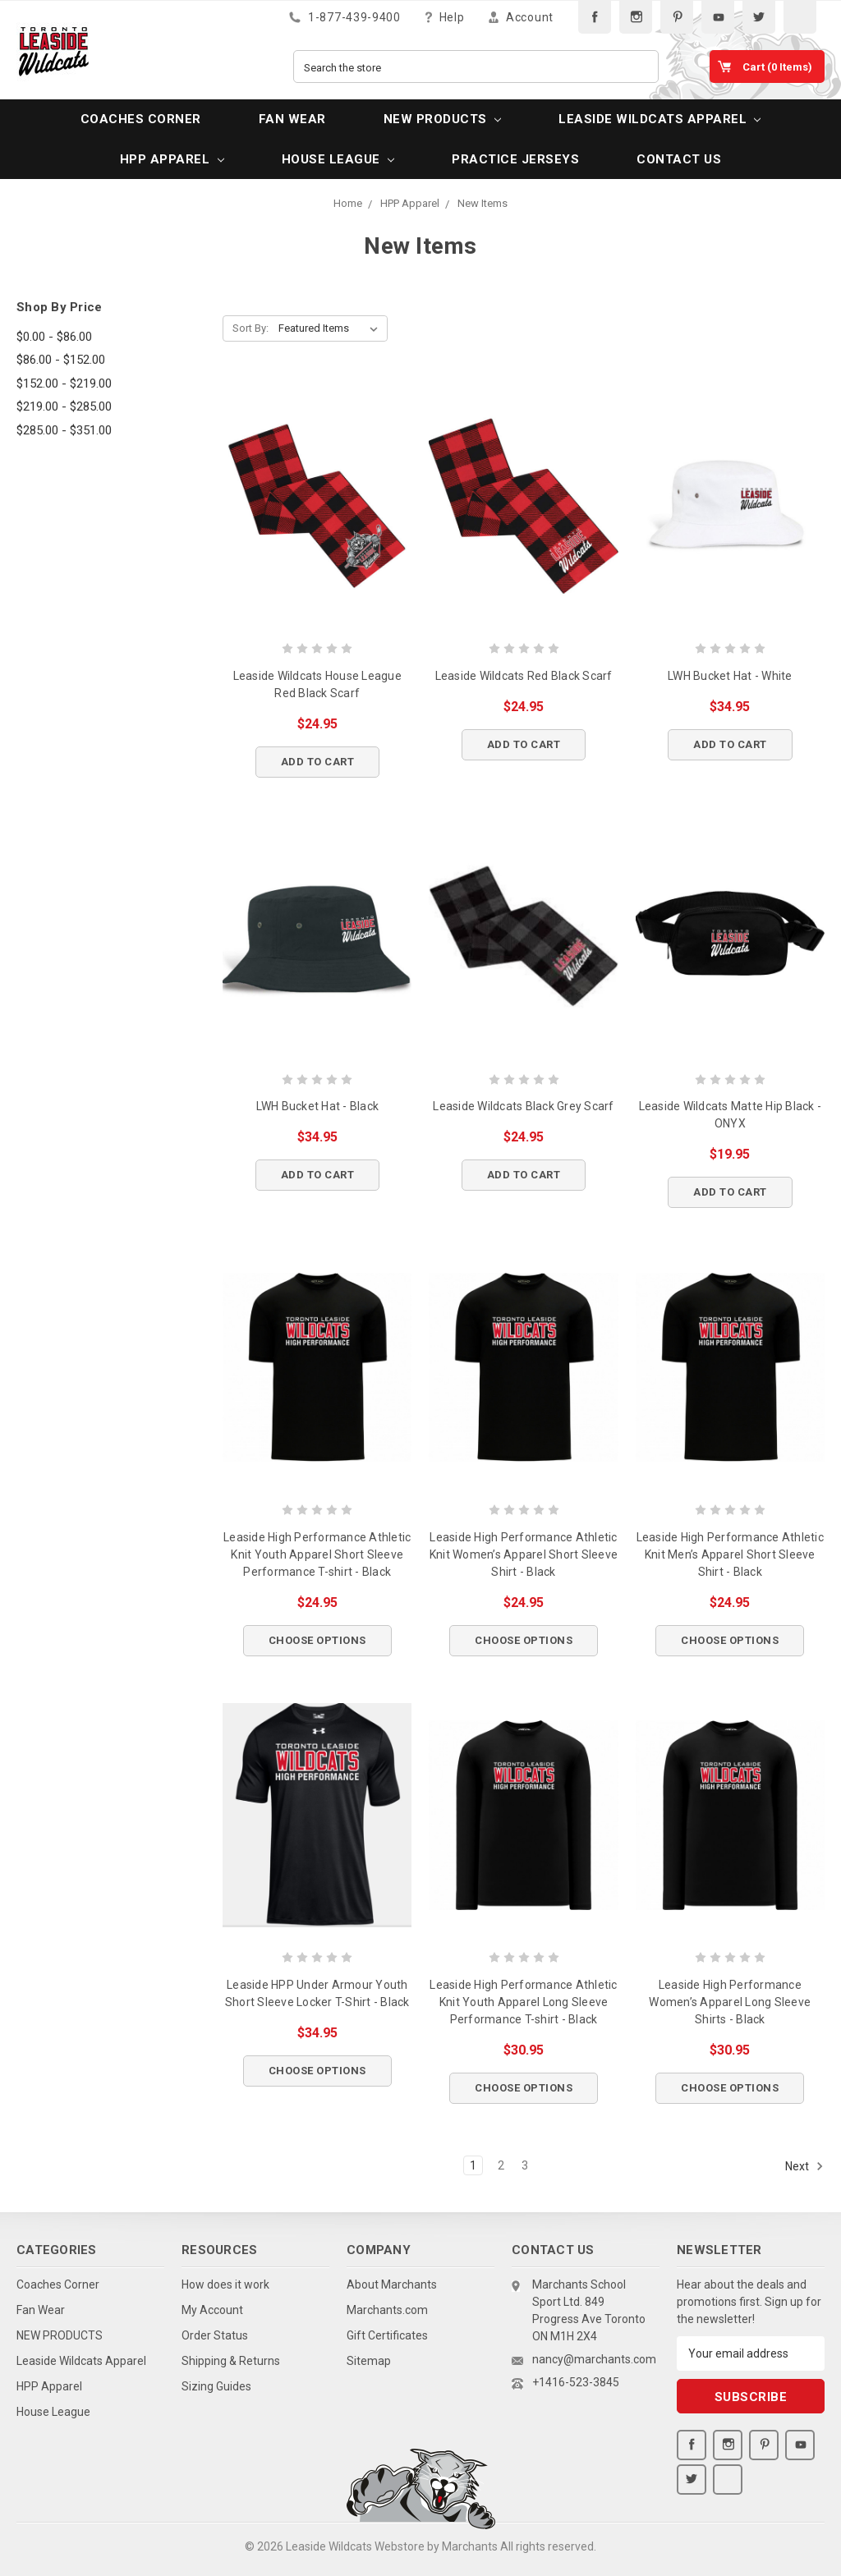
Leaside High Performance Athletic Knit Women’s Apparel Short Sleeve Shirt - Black (524, 1554)
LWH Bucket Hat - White (730, 675)
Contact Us (678, 159)
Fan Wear (292, 119)
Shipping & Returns (231, 2360)
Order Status (215, 2335)
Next (804, 2166)
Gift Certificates (387, 2335)
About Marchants (392, 2284)
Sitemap (369, 2360)
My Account (212, 2310)
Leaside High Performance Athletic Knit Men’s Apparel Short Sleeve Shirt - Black (730, 1554)
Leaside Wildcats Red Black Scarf (524, 675)
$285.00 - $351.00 (64, 430)
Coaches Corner (140, 119)
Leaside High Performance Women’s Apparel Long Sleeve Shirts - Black (730, 2002)
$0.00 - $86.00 (54, 336)
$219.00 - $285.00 (64, 406)
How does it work (225, 2284)
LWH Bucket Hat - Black (317, 1106)
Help (445, 17)
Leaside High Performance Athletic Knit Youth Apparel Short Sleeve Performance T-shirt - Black (317, 1554)
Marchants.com (387, 2310)
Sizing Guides (216, 2386)
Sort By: (250, 328)
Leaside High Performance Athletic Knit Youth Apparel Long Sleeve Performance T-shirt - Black (523, 2002)
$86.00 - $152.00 (60, 359)
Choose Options (317, 1640)
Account (521, 17)
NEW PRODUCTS (442, 119)
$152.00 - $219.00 (64, 383)
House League (338, 159)
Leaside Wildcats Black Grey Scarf (523, 1106)
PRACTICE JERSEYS (515, 159)
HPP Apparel (172, 159)
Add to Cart (318, 761)
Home (347, 203)
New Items (482, 203)
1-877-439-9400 (345, 17)
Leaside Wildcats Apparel (659, 119)
